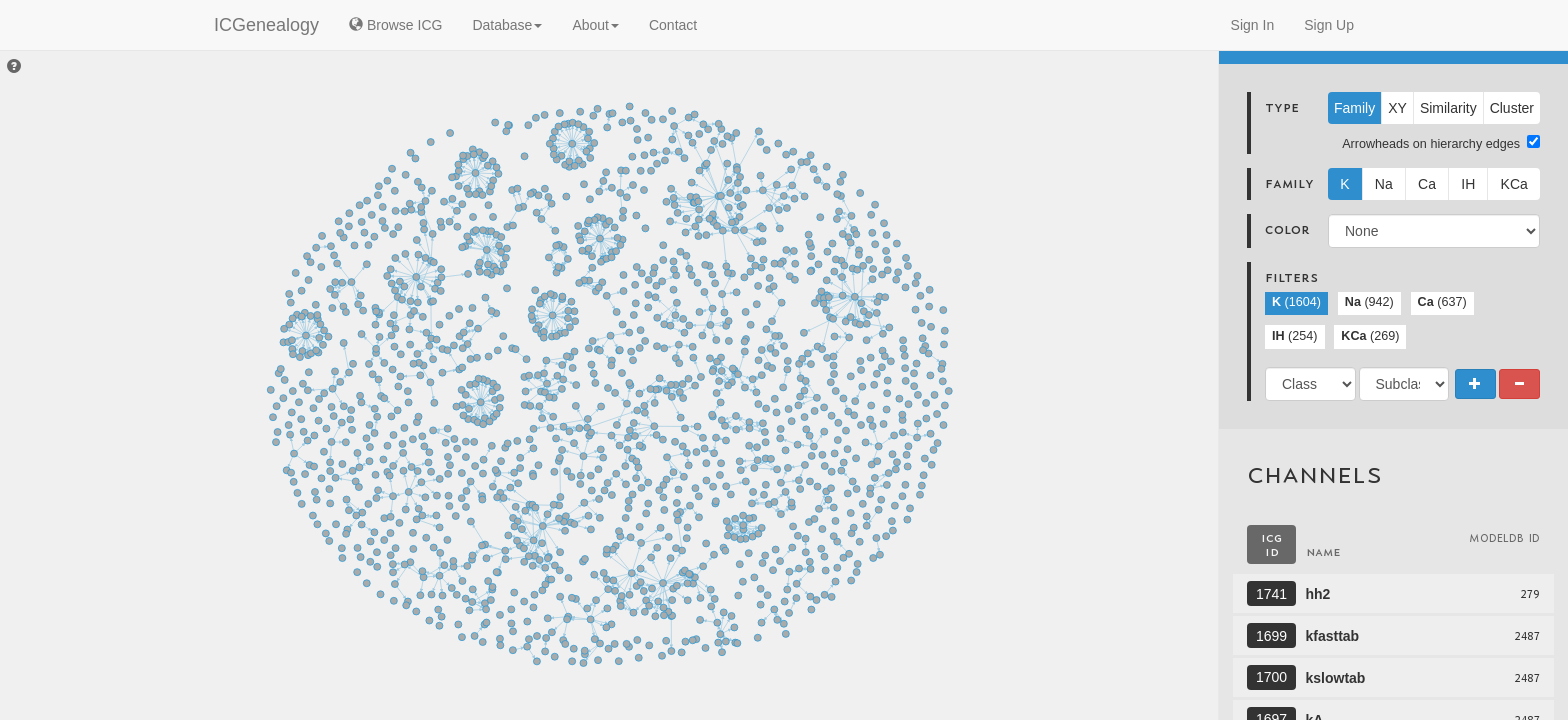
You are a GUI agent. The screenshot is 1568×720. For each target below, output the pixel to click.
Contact (673, 25)
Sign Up (1329, 25)
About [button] (595, 25)
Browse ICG (395, 25)
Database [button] (507, 25)
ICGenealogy (266, 25)
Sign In (1253, 25)
